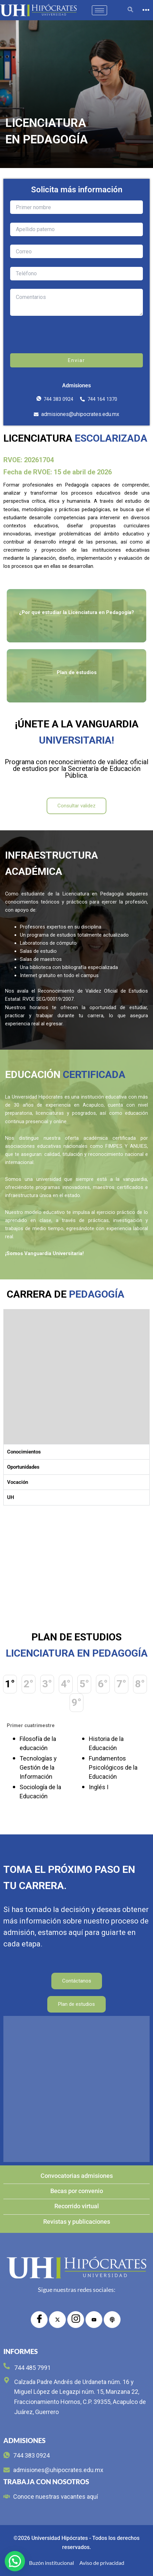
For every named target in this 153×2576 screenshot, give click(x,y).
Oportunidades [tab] (23, 1467)
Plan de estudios (77, 672)
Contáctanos (76, 1981)
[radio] (112, 2319)
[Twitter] (57, 2319)
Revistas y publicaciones (76, 2221)
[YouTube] (93, 2319)
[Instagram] (75, 2319)
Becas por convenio (76, 2190)
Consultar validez (76, 806)
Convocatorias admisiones (77, 2175)
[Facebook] (39, 2319)
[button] (15, 2561)
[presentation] (76, 340)
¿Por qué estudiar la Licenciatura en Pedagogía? (76, 612)
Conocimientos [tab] (24, 1452)
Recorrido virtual (76, 2206)
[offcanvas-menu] (146, 10)
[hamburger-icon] (99, 10)
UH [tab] (10, 1497)
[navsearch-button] (130, 10)
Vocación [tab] (17, 1482)
